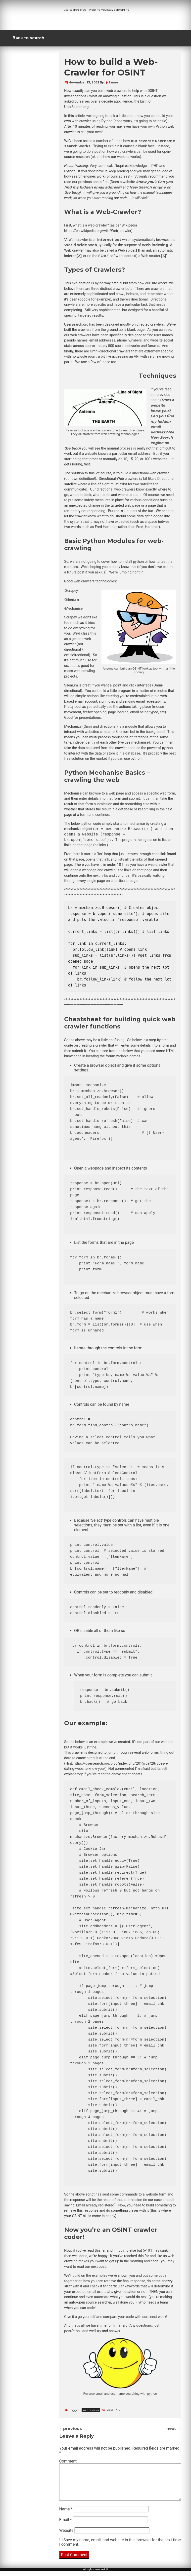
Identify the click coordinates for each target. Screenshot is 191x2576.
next (173, 2428)
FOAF (103, 256)
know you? (145, 182)
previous (70, 2428)
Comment (68, 2461)
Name (66, 2509)
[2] (79, 256)
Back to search (28, 38)
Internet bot (109, 239)
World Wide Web (80, 245)
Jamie (113, 82)
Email (65, 2519)
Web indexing (155, 245)
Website (66, 2530)
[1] (138, 250)
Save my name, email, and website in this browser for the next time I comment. (120, 2542)
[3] (163, 256)
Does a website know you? (162, 405)
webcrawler (91, 2410)
